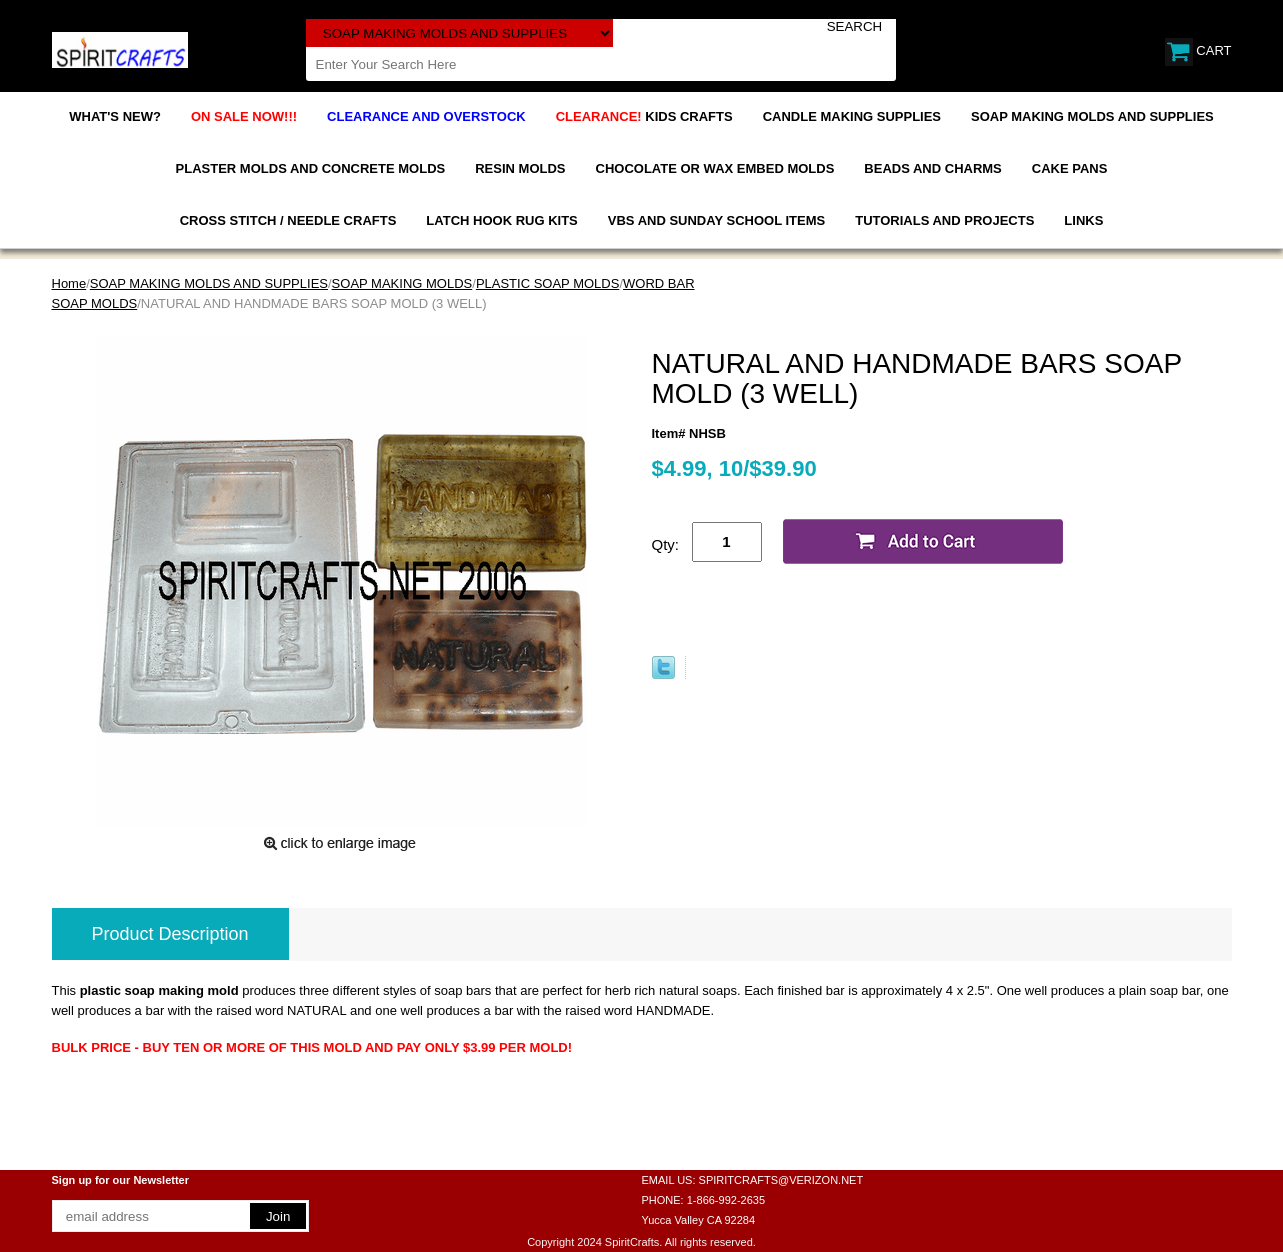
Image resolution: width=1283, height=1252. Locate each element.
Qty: (666, 544)
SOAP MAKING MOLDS (402, 283)
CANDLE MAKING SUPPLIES (852, 116)
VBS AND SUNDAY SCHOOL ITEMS (716, 220)
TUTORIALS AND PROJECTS (944, 220)
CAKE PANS (1070, 168)
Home (69, 283)
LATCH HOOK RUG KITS (501, 220)
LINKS (1083, 220)
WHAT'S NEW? (115, 116)
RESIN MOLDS (520, 168)
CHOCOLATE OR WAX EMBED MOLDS (715, 168)
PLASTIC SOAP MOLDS (548, 283)
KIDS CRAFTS (644, 116)
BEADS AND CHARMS (932, 168)
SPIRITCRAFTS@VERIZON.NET (781, 1180)
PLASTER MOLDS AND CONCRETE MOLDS (311, 168)
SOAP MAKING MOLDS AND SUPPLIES (1092, 116)
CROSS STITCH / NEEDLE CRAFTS (288, 220)
